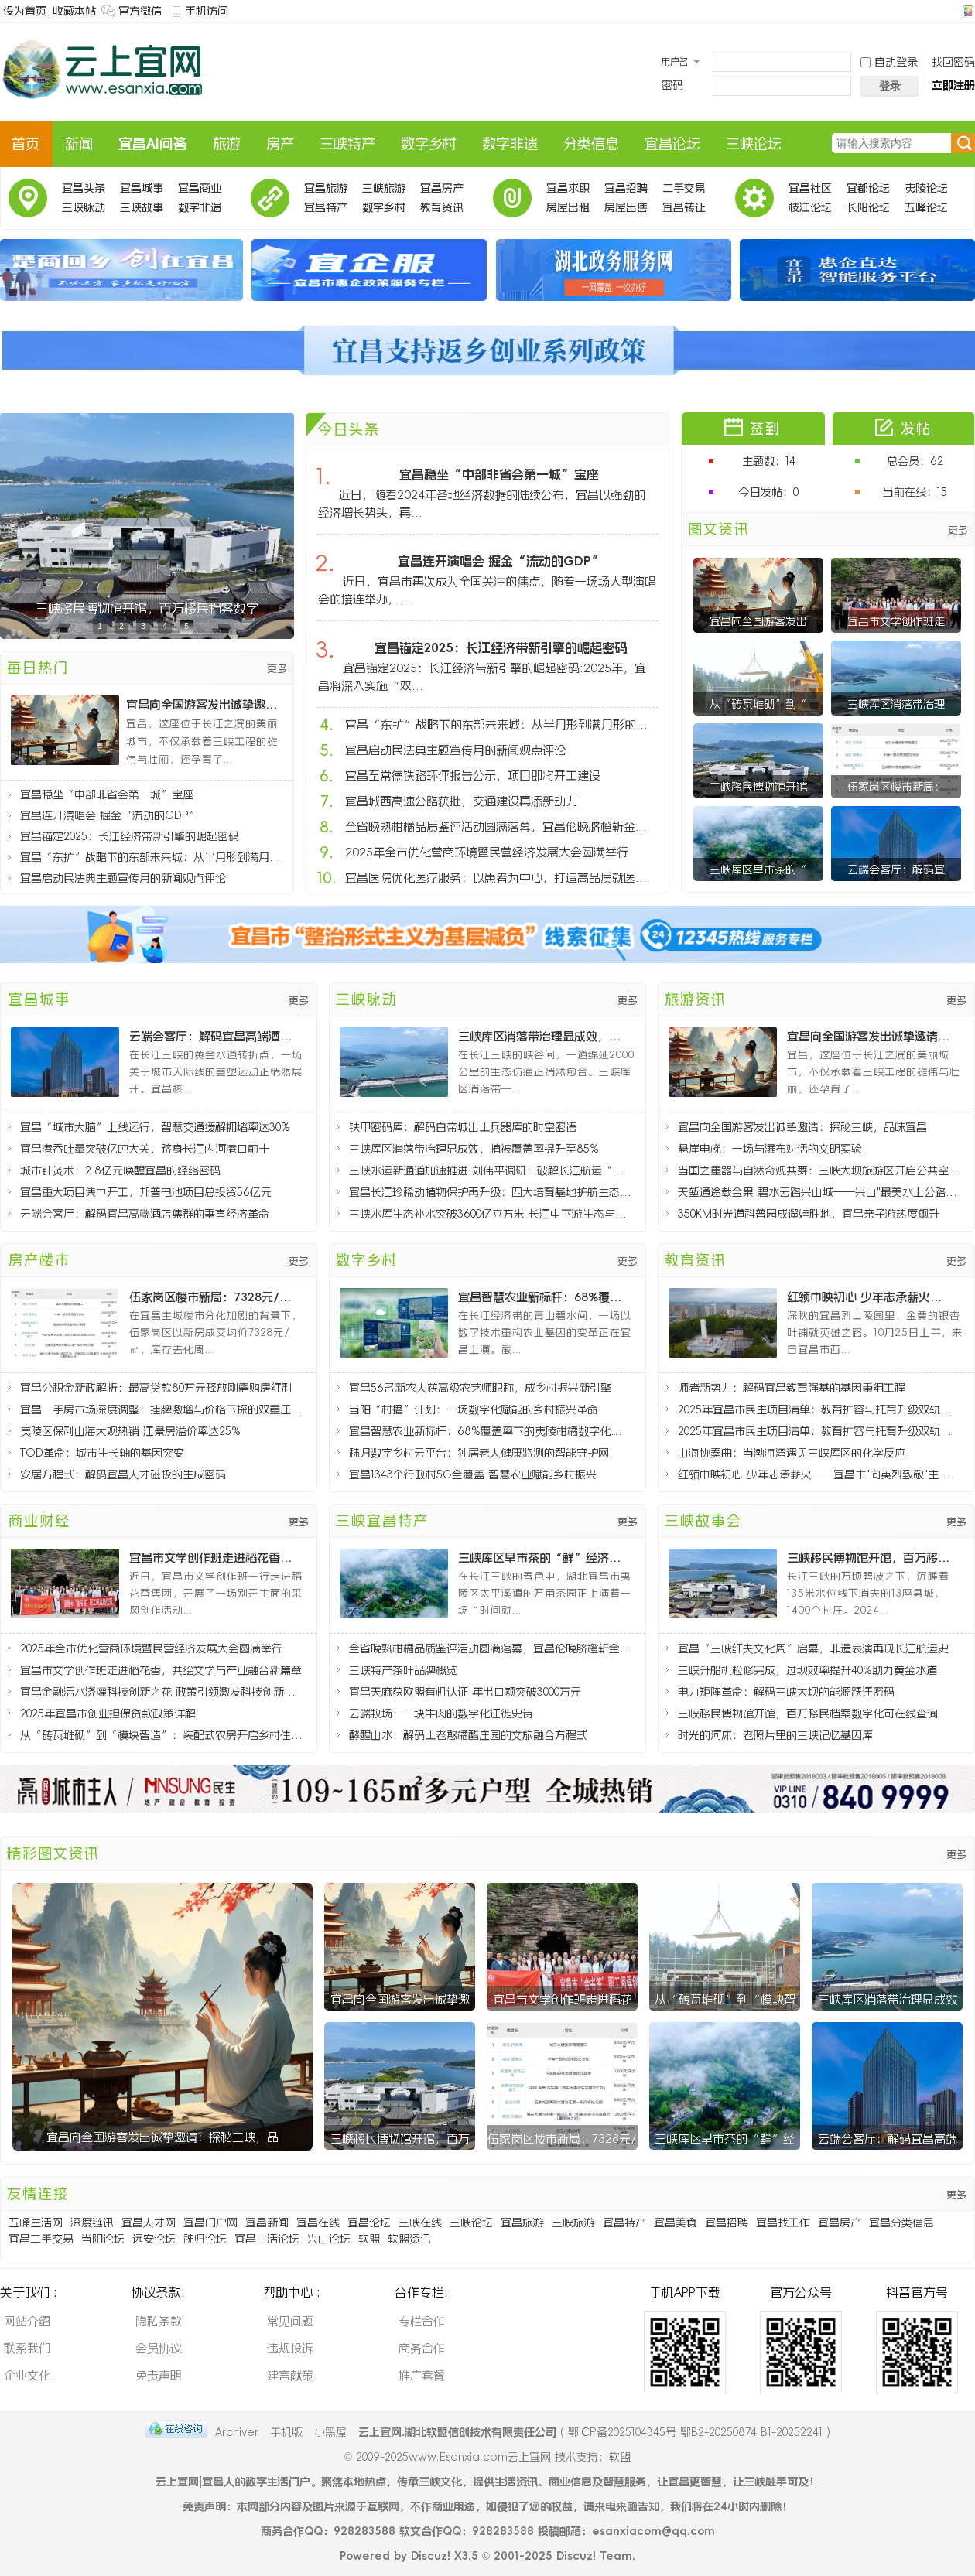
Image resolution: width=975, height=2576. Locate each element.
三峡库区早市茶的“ (758, 869)
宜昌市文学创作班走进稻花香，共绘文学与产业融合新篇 (212, 1557)
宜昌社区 (810, 188)
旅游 (227, 144)
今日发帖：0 (769, 492)
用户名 (675, 62)
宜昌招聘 (626, 188)
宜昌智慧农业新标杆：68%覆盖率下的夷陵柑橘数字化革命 (490, 1431)
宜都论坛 (868, 188)
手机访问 (206, 10)
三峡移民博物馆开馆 (758, 786)
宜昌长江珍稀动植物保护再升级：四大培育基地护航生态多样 (490, 1192)
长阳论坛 (868, 207)
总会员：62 (915, 461)
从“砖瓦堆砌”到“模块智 (725, 1999)
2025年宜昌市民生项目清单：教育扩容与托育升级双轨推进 (819, 1409)
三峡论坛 (754, 144)
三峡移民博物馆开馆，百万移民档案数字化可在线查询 (870, 1557)
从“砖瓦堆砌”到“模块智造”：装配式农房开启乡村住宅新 (161, 1735)
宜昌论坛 (672, 144)
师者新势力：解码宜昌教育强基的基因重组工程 (791, 1387)
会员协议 (158, 2348)
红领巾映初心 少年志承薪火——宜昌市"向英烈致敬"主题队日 (819, 1474)
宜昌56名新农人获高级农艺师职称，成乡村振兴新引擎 (480, 1387)
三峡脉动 (83, 207)
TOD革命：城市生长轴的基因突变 (102, 1452)
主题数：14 (768, 461)
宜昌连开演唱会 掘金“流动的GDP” (110, 815)
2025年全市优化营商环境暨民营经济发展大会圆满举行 (486, 852)
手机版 (286, 2432)
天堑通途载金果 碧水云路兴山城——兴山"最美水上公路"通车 (819, 1192)
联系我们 (27, 2348)
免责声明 (158, 2375)
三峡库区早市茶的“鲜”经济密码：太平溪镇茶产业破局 (541, 1557)
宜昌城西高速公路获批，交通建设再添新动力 (461, 801)
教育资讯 (442, 207)
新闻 (79, 144)
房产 (280, 144)
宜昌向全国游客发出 (758, 621)
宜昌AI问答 (152, 144)
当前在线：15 (915, 492)
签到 (765, 429)
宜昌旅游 (325, 188)
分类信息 (591, 144)
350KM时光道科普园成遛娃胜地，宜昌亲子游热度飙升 (808, 1213)
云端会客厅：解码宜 (896, 869)
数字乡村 (429, 144)
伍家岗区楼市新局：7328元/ (562, 2138)
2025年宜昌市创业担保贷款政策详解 (108, 1713)
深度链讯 (92, 2222)
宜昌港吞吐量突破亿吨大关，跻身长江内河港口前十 (144, 1148)
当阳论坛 (103, 2238)
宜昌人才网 (148, 2222)
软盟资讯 (409, 2238)
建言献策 (290, 2375)
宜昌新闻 (267, 2222)
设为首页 (24, 10)
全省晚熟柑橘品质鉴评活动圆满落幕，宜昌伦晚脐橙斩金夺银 (500, 826)
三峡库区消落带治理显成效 (887, 1999)
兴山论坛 (329, 2238)
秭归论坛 (205, 2238)
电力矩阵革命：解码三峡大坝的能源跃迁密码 (786, 1691)
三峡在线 (420, 2222)
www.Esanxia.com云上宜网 (482, 2456)
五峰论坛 (926, 207)
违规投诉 (290, 2348)
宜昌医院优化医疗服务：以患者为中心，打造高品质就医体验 (500, 877)
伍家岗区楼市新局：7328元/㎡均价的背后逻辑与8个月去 (212, 1297)
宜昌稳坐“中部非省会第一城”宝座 (106, 794)
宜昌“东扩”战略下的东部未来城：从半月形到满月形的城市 (500, 724)
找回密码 (953, 61)
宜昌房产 (442, 188)
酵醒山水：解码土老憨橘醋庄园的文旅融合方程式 (468, 1735)
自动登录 (889, 61)
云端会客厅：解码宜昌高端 (887, 2138)
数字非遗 (510, 144)
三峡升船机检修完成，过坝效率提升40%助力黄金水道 (807, 1670)
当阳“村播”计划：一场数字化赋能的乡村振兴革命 (473, 1409)
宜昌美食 (675, 2222)
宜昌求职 (568, 188)
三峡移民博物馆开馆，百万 (400, 2138)
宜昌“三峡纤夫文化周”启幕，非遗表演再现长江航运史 (813, 1648)
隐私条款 (158, 2321)
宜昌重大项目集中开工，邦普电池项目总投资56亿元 (146, 1192)
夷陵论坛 (926, 188)
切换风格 (966, 11)
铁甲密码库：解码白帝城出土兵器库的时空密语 (462, 1127)
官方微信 (140, 10)
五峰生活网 (36, 2222)
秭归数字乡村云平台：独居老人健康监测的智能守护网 (479, 1452)
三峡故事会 (141, 209)
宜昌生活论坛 (266, 2238)
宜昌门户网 (210, 2222)
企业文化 (27, 2375)
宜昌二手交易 (41, 2238)
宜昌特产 (325, 207)
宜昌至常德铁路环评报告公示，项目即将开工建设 (472, 775)
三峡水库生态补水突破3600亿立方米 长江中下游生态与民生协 (490, 1213)
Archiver (236, 2432)
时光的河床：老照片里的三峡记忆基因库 (775, 1735)
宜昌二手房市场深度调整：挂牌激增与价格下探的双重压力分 (161, 1409)
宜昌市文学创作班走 (896, 621)
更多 (277, 669)
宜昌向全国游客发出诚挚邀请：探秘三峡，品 (162, 2137)
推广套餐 (422, 2375)
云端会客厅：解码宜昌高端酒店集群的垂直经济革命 (212, 1036)
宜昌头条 (83, 188)
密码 (672, 85)
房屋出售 (626, 207)
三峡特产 (347, 144)
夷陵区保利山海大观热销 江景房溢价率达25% (130, 1431)
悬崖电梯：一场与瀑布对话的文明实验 (770, 1148)
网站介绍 (27, 2321)
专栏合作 (422, 2321)
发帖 (916, 429)
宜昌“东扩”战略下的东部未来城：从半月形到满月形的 (153, 857)
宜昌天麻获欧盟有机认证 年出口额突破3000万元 (465, 1691)
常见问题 (290, 2321)
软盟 (369, 2238)
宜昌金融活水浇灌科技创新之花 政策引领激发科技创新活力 (161, 1691)
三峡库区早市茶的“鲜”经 (725, 2138)
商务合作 (422, 2348)
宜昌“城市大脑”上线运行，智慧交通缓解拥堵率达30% (155, 1127)
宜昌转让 (684, 207)
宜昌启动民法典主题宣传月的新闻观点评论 (123, 878)
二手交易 (684, 188)
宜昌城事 (141, 188)
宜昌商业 (199, 188)
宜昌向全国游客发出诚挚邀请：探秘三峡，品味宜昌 (206, 704)
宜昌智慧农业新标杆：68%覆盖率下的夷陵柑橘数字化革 (541, 1297)
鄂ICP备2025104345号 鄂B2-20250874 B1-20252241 (695, 2432)
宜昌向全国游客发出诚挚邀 (400, 1999)
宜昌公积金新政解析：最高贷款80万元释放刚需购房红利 (156, 1387)
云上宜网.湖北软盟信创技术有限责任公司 (457, 2432)
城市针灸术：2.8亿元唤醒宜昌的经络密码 (120, 1170)
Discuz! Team (594, 2555)
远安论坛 (154, 2238)
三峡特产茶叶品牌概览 (403, 1670)
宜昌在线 (318, 2222)
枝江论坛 (810, 207)
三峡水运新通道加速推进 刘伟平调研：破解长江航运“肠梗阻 (490, 1170)
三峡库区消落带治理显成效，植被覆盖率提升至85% (541, 1036)
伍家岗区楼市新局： (896, 786)
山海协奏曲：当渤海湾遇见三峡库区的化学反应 (791, 1452)
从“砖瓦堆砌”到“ (758, 704)
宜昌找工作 (783, 2222)
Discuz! (430, 2555)
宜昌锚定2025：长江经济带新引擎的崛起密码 (129, 836)
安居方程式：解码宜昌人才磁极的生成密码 (123, 1474)
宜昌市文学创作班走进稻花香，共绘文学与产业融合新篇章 (161, 1670)
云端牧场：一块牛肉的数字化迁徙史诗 (441, 1713)
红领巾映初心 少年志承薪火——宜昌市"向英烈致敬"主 (870, 1297)
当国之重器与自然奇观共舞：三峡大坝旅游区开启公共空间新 (819, 1170)
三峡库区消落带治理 (896, 704)
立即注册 (953, 85)
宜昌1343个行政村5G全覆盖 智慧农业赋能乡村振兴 (473, 1474)
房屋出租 (568, 207)
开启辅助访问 (953, 11)
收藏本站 (74, 10)
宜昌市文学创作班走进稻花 (562, 1999)
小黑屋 (330, 2432)
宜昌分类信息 (901, 2222)
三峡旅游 (383, 188)
